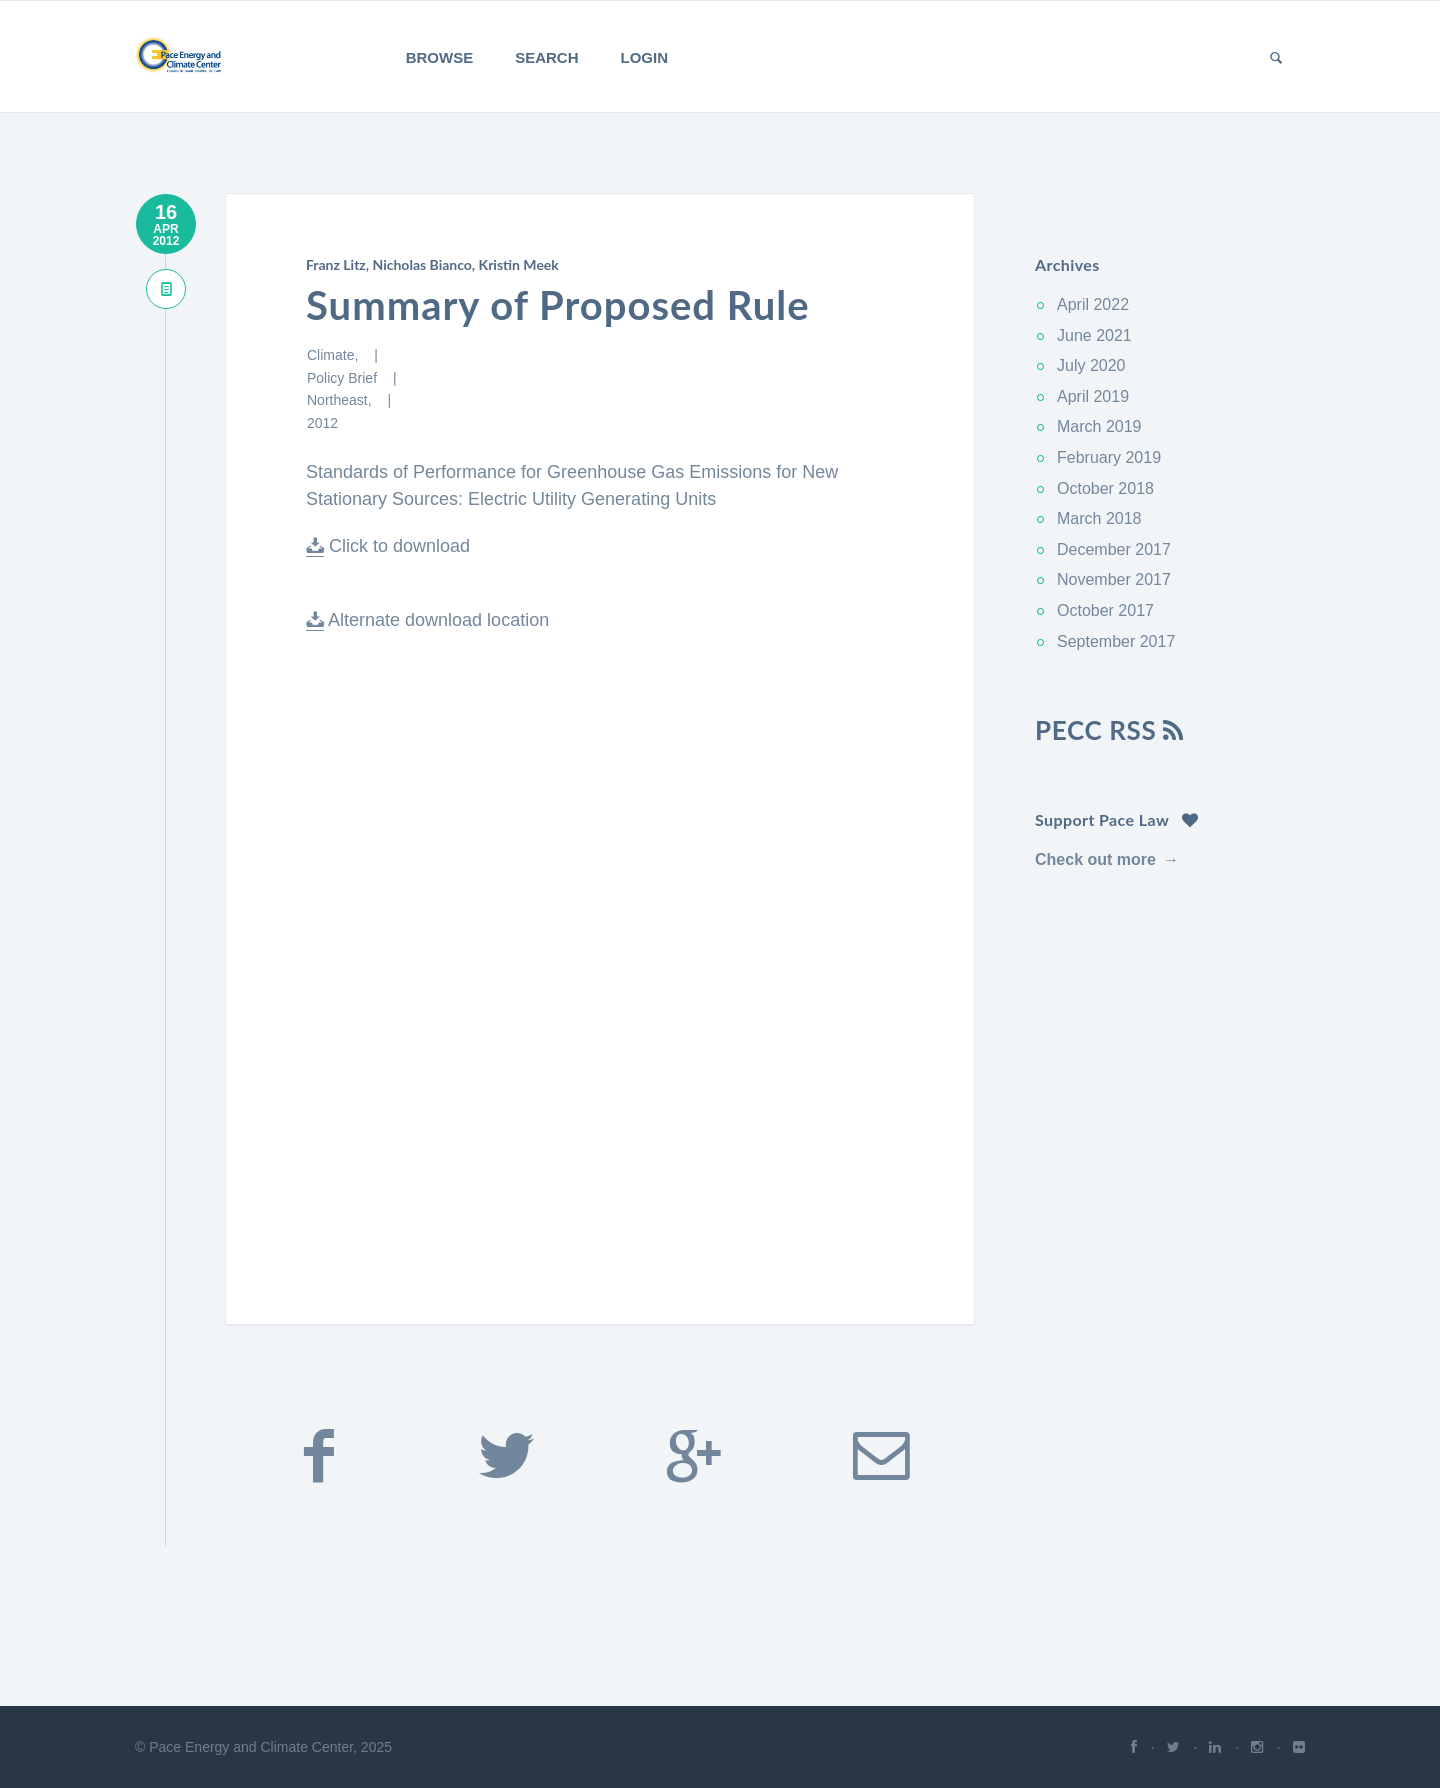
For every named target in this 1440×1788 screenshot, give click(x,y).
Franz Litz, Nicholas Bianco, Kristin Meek (432, 264)
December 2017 (1114, 549)
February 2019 (1109, 457)
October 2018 (1105, 488)
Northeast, (341, 400)
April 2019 (1093, 396)
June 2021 (1094, 335)
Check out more (1095, 859)
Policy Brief (344, 378)
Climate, (334, 355)
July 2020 (1091, 365)
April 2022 (1093, 304)
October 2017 (1105, 610)
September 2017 (1116, 641)
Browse (440, 57)
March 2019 (1099, 426)
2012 (322, 423)
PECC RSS (1109, 730)
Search (546, 57)
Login (645, 57)
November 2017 (1114, 579)
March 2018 (1099, 518)
